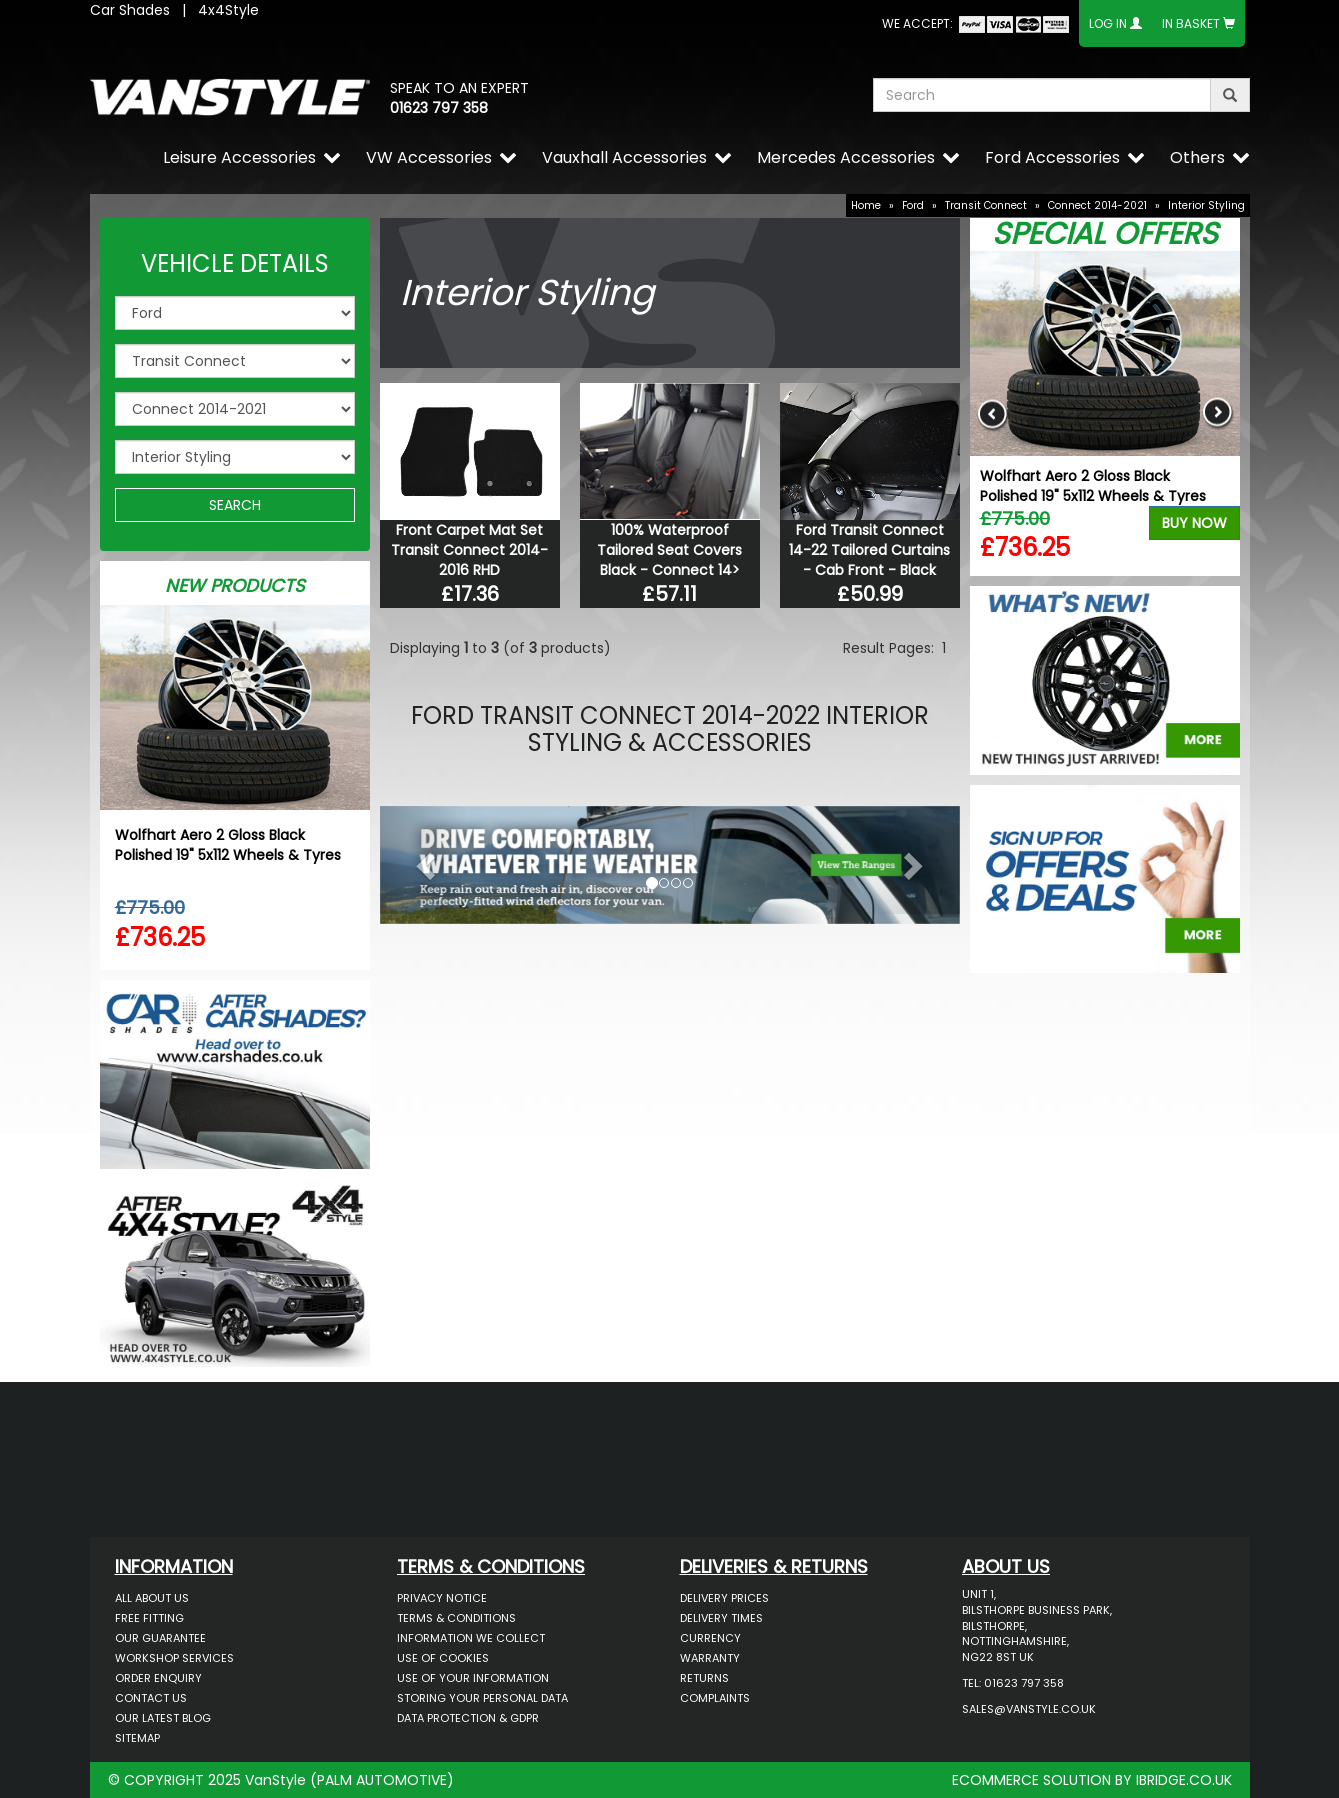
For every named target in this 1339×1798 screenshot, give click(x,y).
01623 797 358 (439, 108)
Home (866, 205)
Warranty (710, 1658)
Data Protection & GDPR (468, 1718)
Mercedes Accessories (846, 157)
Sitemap (137, 1738)
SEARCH (235, 505)
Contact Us (151, 1698)
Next (1217, 413)
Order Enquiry (158, 1678)
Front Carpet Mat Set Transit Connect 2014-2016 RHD (469, 550)
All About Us (152, 1598)
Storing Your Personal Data (482, 1698)
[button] (423, 860)
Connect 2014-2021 (1097, 205)
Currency (710, 1638)
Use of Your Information (473, 1678)
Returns (704, 1678)
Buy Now (1194, 523)
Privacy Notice (442, 1598)
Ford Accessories (1052, 157)
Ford (913, 205)
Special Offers (1105, 234)
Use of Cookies (443, 1658)
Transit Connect (986, 205)
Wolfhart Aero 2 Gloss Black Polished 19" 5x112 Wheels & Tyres (228, 845)
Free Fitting (149, 1618)
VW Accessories (429, 157)
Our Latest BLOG (163, 1718)
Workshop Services (174, 1658)
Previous (992, 413)
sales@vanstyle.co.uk (1029, 1709)
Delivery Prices (724, 1598)
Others (1197, 157)
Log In (1108, 23)
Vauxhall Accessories (624, 157)
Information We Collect (471, 1638)
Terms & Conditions (456, 1618)
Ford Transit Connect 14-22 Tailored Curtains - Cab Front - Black (869, 550)
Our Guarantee (160, 1638)
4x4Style (228, 10)
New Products (235, 585)
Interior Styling (1206, 205)
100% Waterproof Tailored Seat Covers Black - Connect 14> (669, 550)
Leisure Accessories (239, 157)
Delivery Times (721, 1618)
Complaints (715, 1698)
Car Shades (130, 10)
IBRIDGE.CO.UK (1184, 1780)
